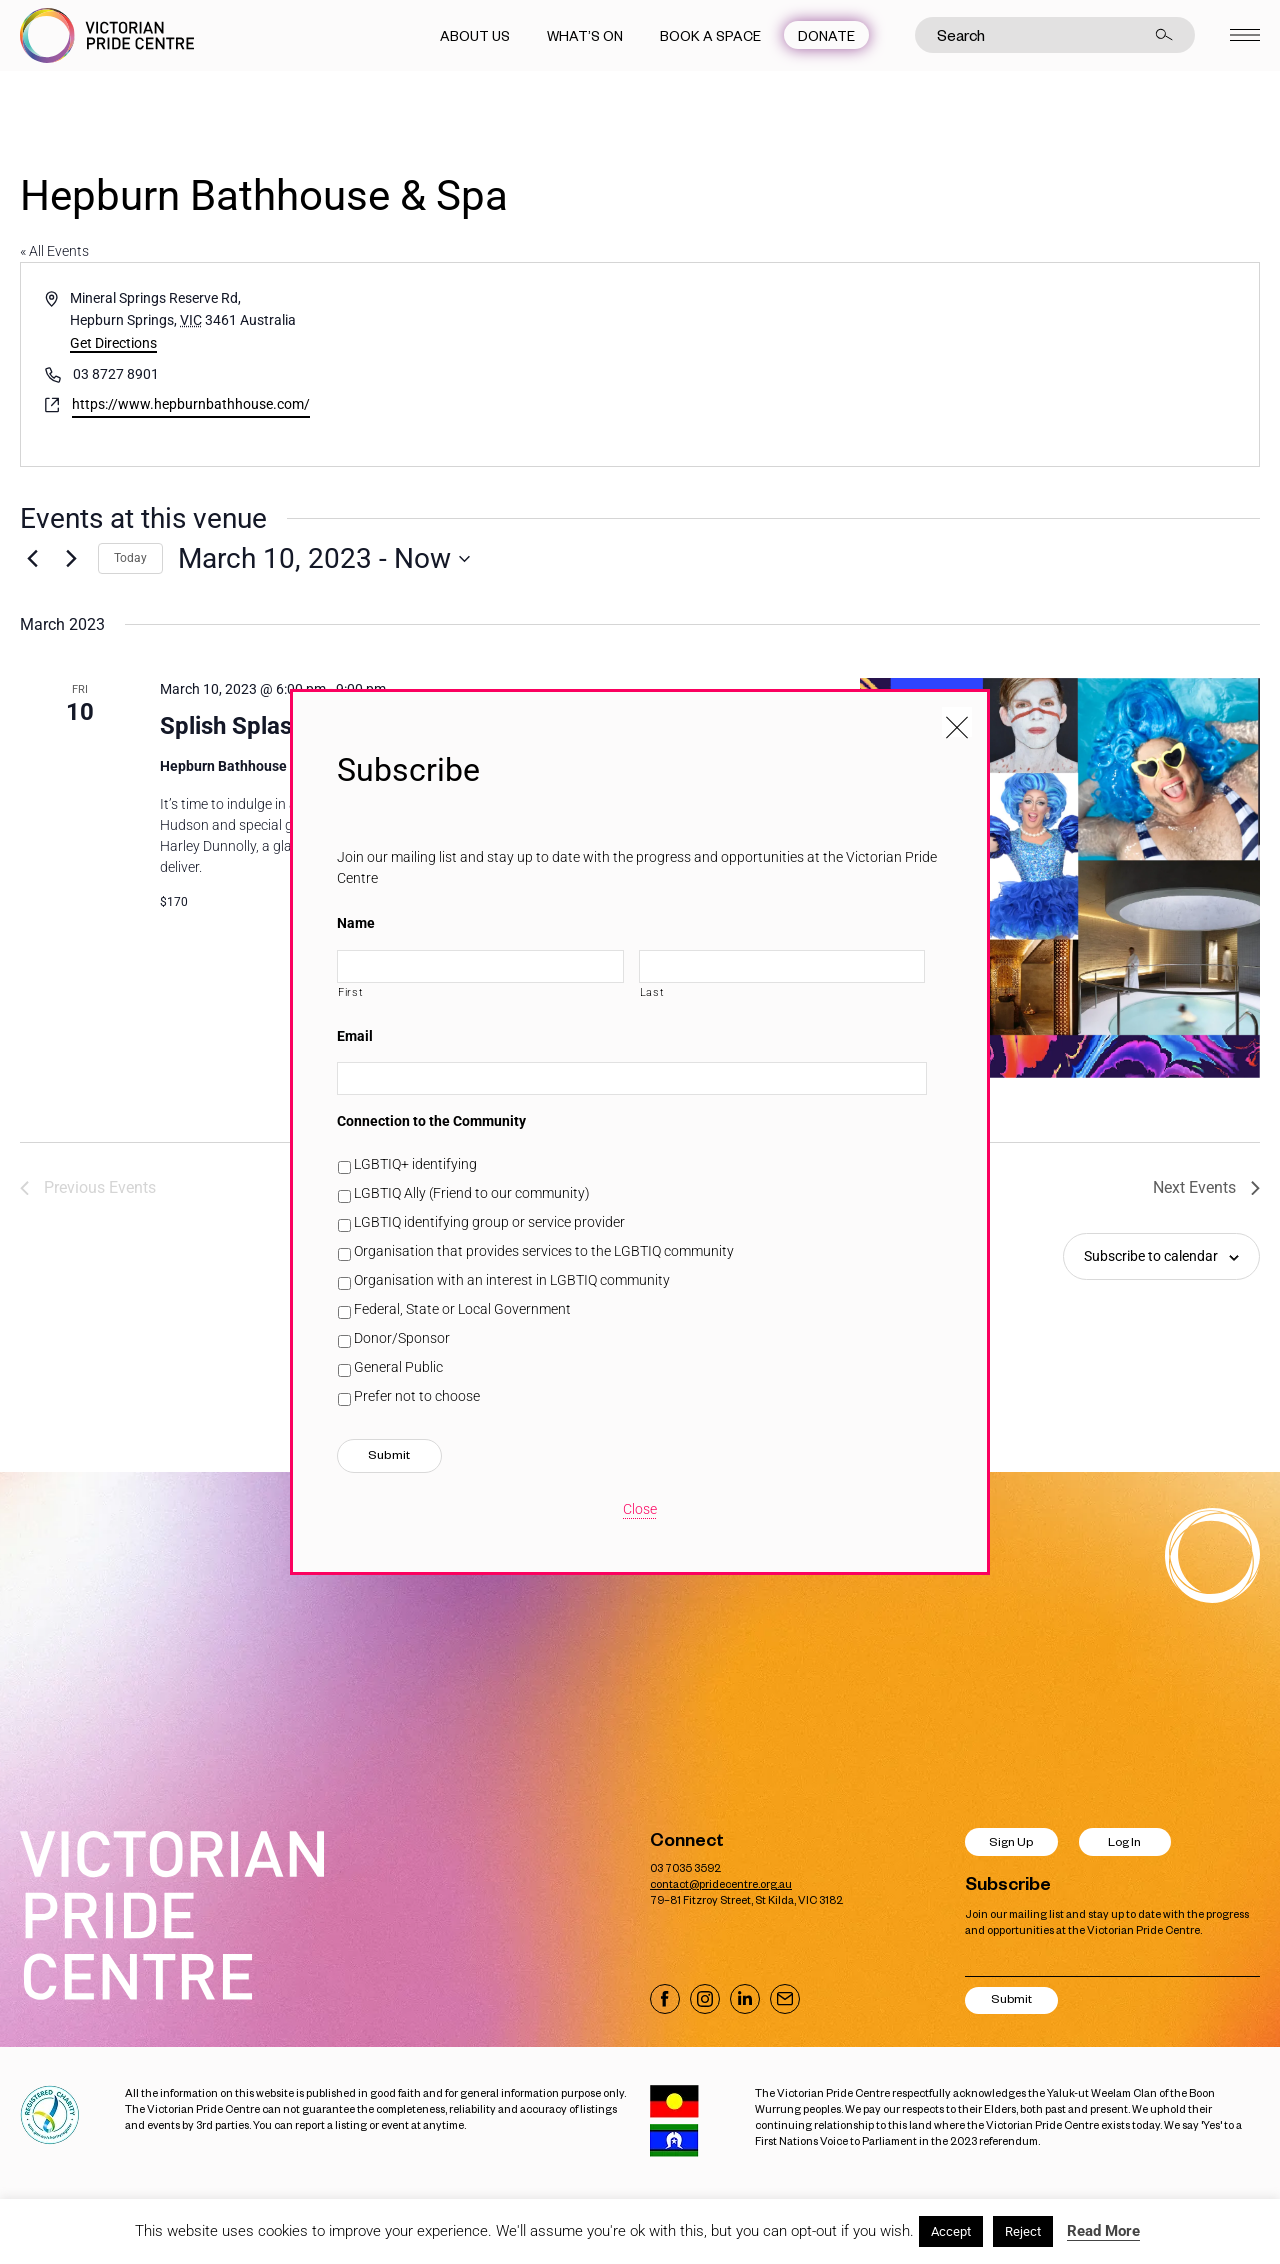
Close (640, 1509)
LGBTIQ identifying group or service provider (489, 1222)
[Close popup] (957, 722)
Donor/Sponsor (402, 1338)
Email (355, 1036)
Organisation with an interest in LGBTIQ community (512, 1280)
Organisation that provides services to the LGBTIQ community (544, 1251)
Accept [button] (951, 2231)
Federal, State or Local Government (462, 1309)
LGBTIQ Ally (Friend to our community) (472, 1193)
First (350, 992)
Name (356, 923)
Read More (1103, 2231)
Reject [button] (1023, 2231)
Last (652, 992)
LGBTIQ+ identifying (415, 1164)
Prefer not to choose (417, 1396)
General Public (398, 1367)
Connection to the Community (431, 1121)
